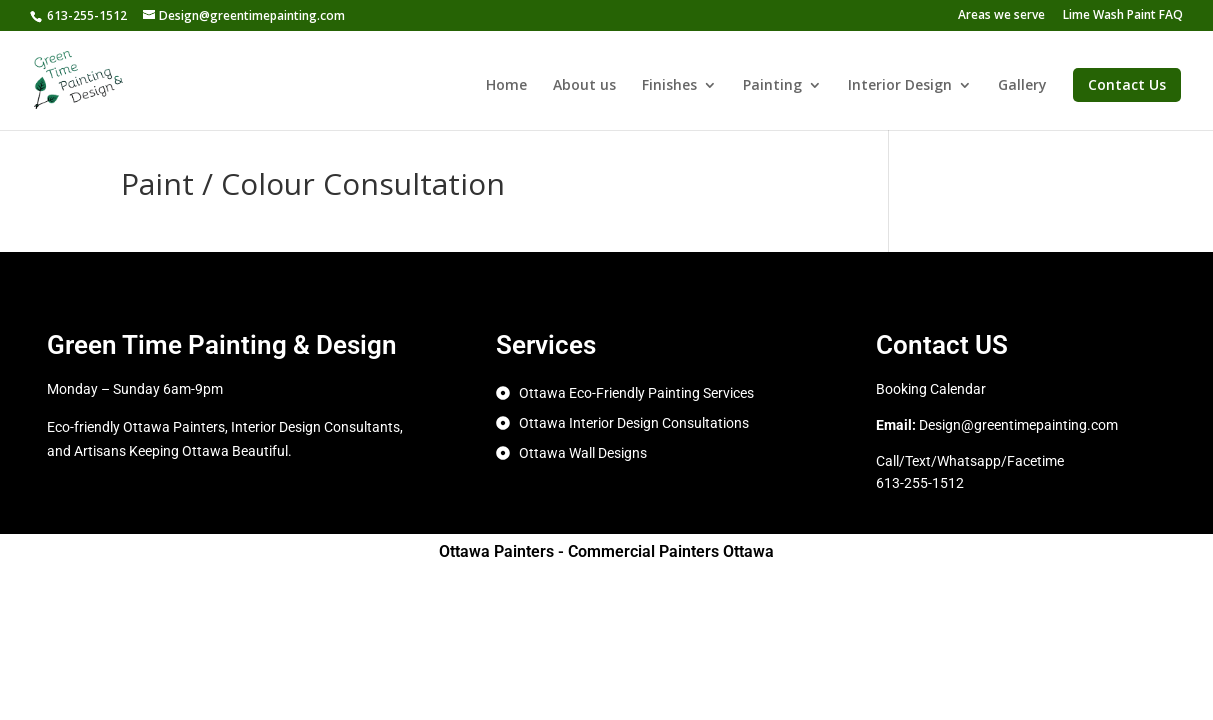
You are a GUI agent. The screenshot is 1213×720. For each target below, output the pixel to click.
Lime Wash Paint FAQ (1123, 16)
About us (584, 86)
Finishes (669, 86)
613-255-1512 (87, 15)
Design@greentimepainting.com (1018, 425)
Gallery (1022, 86)
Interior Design (900, 86)
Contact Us (1127, 84)
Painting (772, 86)
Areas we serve (1001, 16)
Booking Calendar (931, 389)
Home (506, 86)
